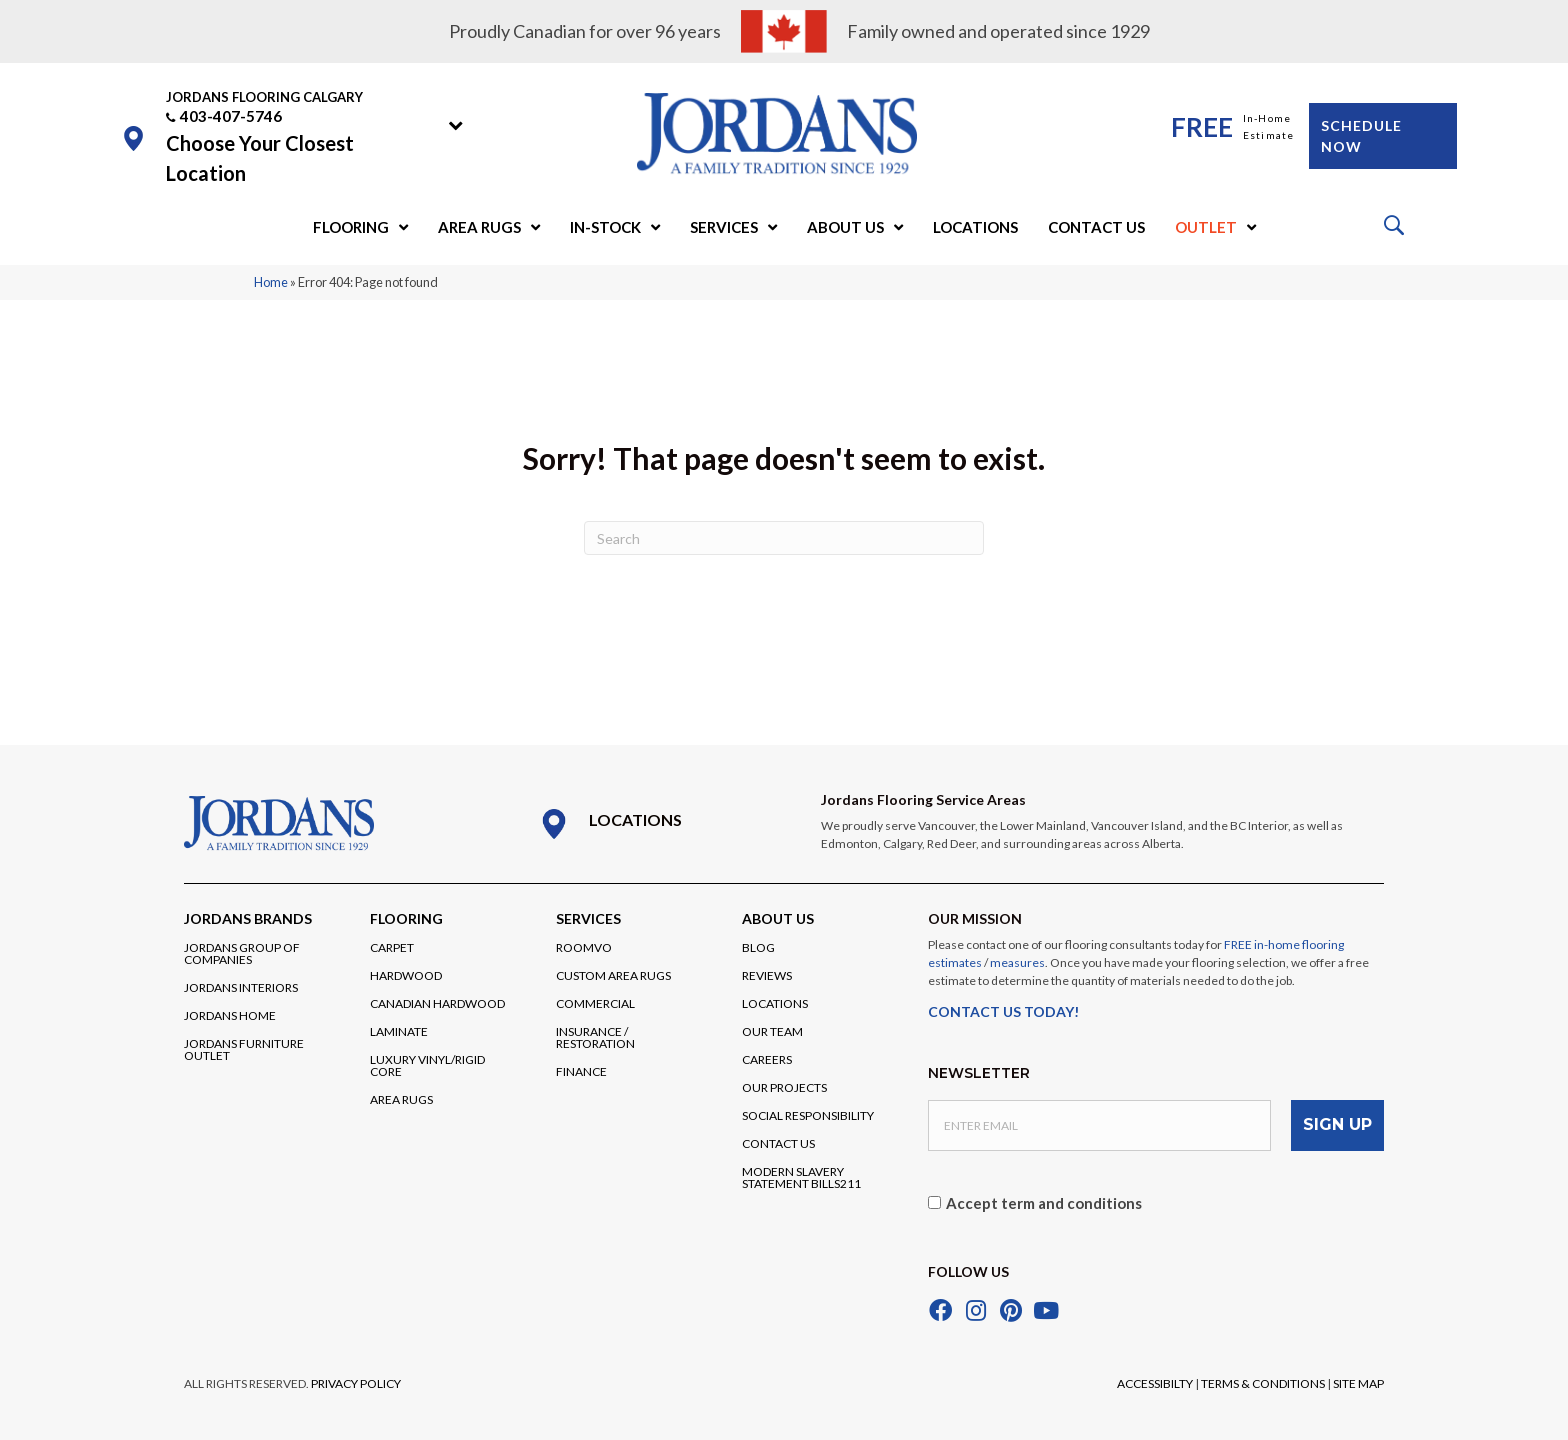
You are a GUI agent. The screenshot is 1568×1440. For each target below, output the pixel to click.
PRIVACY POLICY (356, 1380)
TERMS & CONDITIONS (1263, 1380)
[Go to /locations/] (659, 824)
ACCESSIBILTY (1155, 1380)
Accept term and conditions (1044, 1201)
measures (1017, 962)
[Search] (784, 538)
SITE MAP (1358, 1380)
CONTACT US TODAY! (1003, 1011)
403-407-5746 (231, 116)
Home (271, 282)
